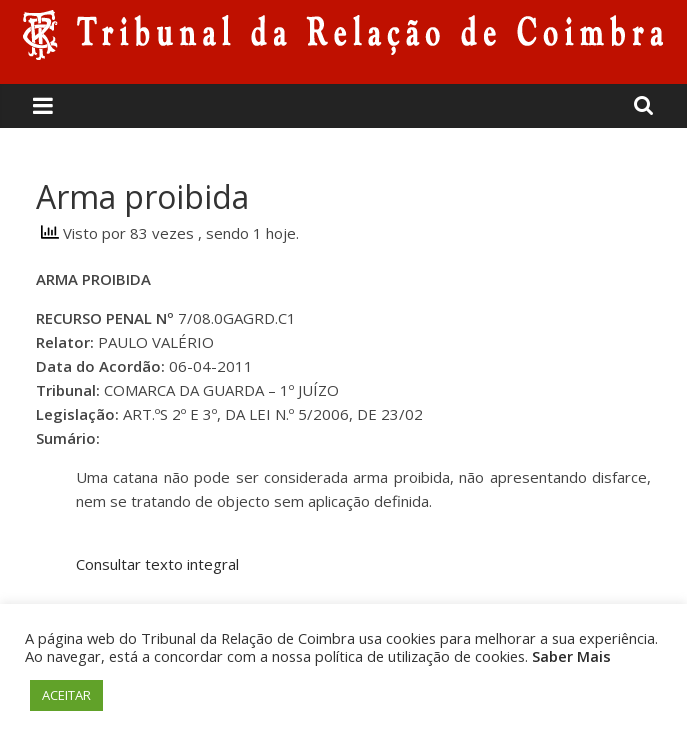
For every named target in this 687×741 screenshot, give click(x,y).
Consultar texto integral (157, 564)
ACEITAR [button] (66, 695)
